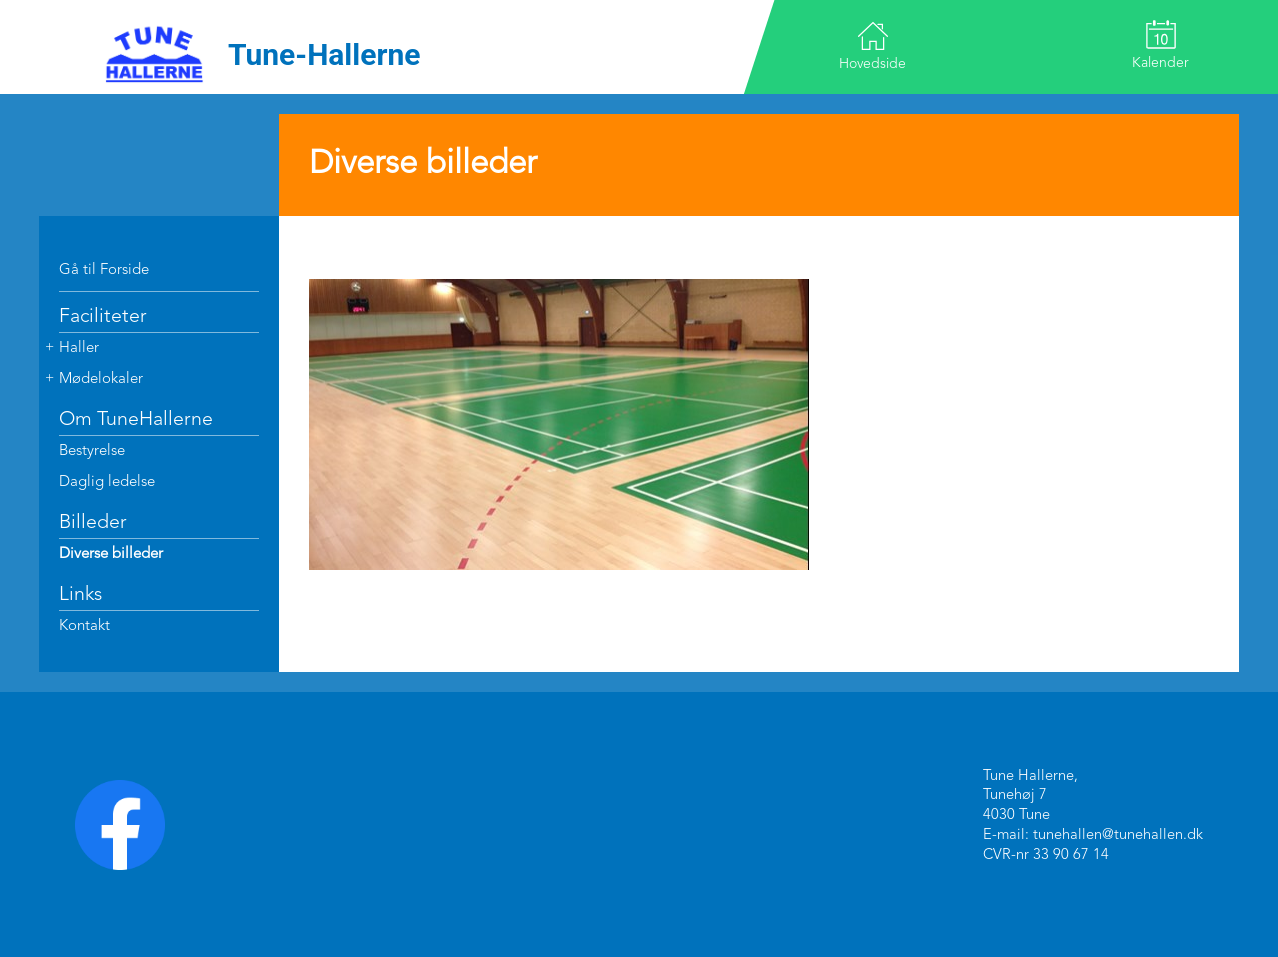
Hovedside (872, 45)
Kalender (1160, 45)
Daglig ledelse (107, 482)
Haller (79, 348)
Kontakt (84, 626)
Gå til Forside (104, 270)
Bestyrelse (92, 451)
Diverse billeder (111, 554)
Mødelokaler (101, 379)
